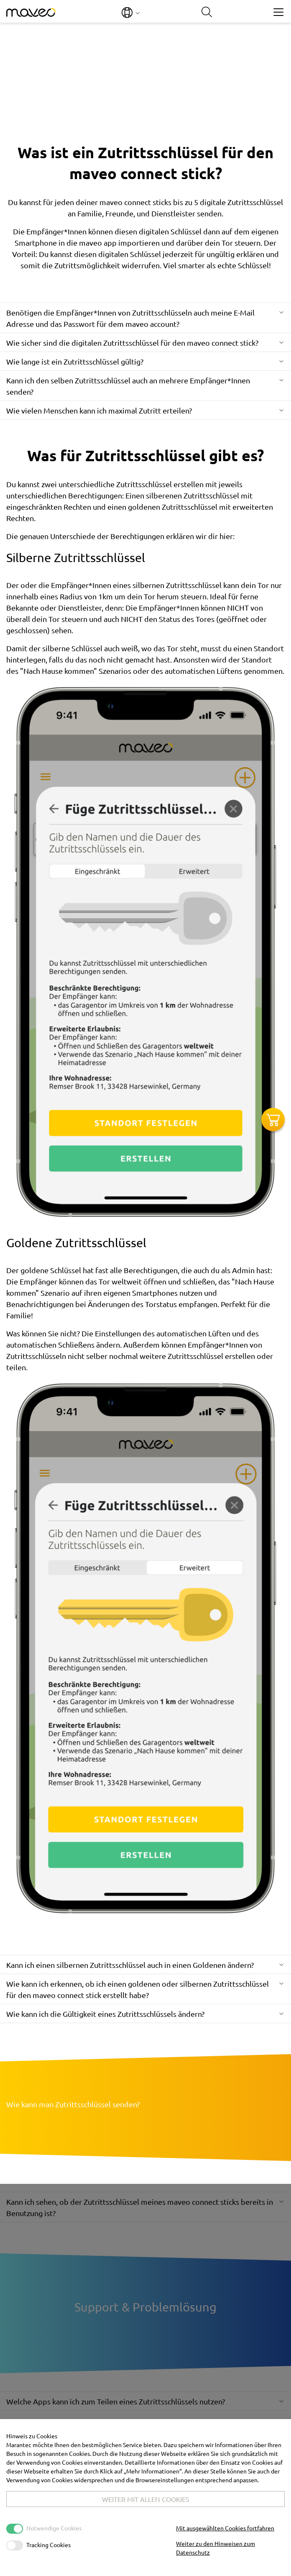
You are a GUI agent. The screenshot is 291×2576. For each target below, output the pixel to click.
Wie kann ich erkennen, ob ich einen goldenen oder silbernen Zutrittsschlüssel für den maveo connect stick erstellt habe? (137, 1989)
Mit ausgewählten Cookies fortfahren (225, 2528)
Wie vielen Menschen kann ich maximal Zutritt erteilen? (99, 410)
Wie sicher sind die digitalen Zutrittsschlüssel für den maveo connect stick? (132, 342)
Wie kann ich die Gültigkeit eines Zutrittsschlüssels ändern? (105, 2013)
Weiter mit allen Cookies (145, 2499)
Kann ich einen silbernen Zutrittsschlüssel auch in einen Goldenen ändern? (130, 1964)
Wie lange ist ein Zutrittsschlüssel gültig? (74, 361)
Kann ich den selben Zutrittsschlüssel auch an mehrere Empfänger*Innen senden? (128, 386)
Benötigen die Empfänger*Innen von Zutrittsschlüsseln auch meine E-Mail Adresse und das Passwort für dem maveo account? (130, 318)
